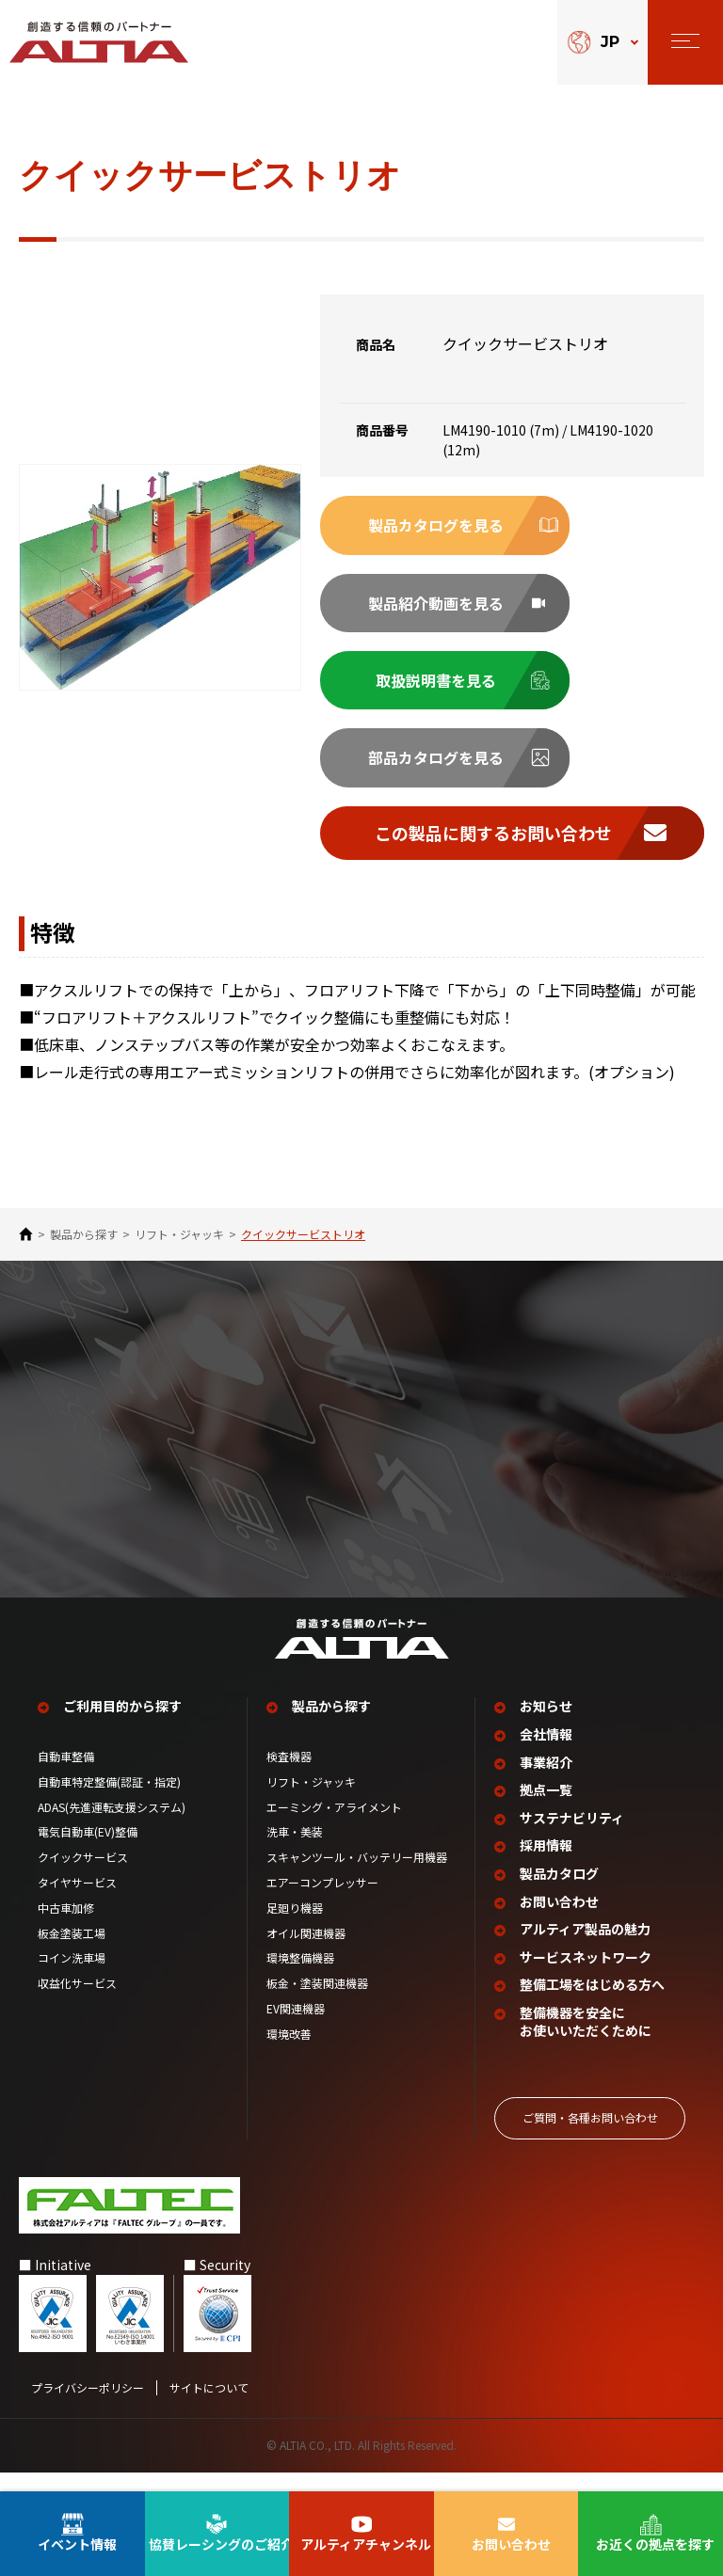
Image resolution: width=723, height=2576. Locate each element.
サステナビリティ (572, 1838)
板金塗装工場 (71, 1952)
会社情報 (546, 1754)
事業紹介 (546, 1781)
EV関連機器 (295, 2028)
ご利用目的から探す (122, 1726)
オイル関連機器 (305, 1952)
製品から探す (84, 1234)
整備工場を (592, 2005)
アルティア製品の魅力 (585, 1949)
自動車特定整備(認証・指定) (115, 1801)
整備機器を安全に (585, 2042)
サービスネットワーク (585, 1977)
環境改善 (289, 2053)
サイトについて (209, 2407)
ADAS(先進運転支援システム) (111, 1826)
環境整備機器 (300, 1977)
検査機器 (289, 1776)
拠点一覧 (546, 1810)
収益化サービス (77, 2003)
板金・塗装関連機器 (317, 2003)
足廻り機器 (294, 1927)
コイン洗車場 (71, 1977)
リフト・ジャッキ (179, 1234)
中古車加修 (66, 1927)
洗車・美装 (294, 1851)
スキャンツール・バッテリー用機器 (356, 1876)
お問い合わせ (559, 1921)
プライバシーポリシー (87, 2407)
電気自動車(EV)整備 (87, 1851)
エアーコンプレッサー (322, 1902)
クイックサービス (83, 1876)
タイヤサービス (77, 1902)
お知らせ (546, 1726)
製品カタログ (559, 1893)
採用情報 (546, 1865)
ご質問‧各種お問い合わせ (590, 2137)
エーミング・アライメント (334, 1826)
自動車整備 (66, 1776)
